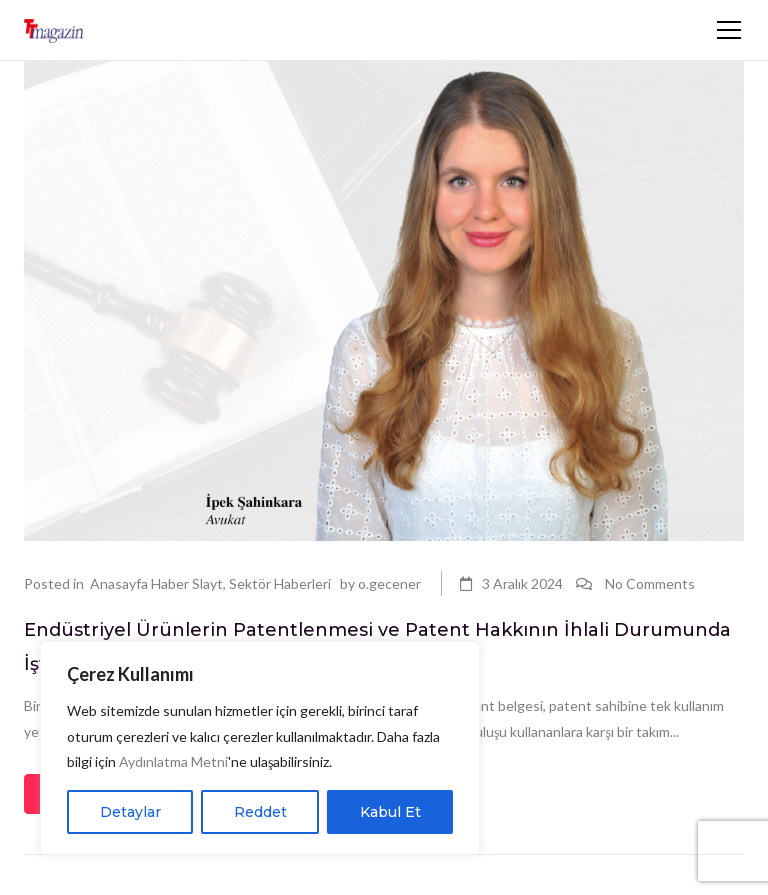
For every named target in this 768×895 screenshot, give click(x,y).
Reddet (260, 812)
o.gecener (389, 583)
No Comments (650, 583)
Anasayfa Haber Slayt (156, 583)
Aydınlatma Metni (173, 761)
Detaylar (130, 812)
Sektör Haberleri (280, 583)
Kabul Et (390, 812)
